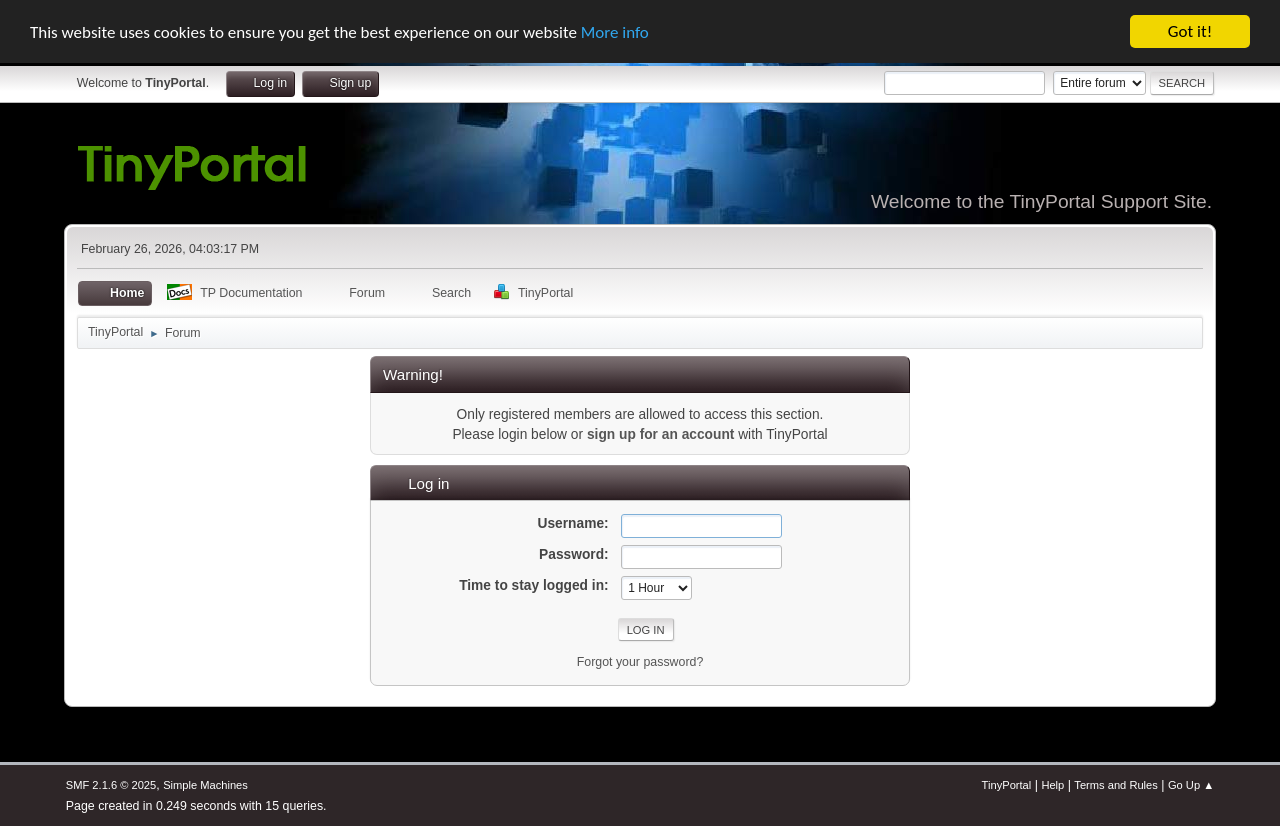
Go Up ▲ (1191, 785)
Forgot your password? (640, 662)
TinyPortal (1007, 785)
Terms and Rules (1115, 785)
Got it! (1190, 31)
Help (1052, 785)
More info (615, 32)
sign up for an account (660, 434)
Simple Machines (205, 785)
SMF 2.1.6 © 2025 (111, 785)
